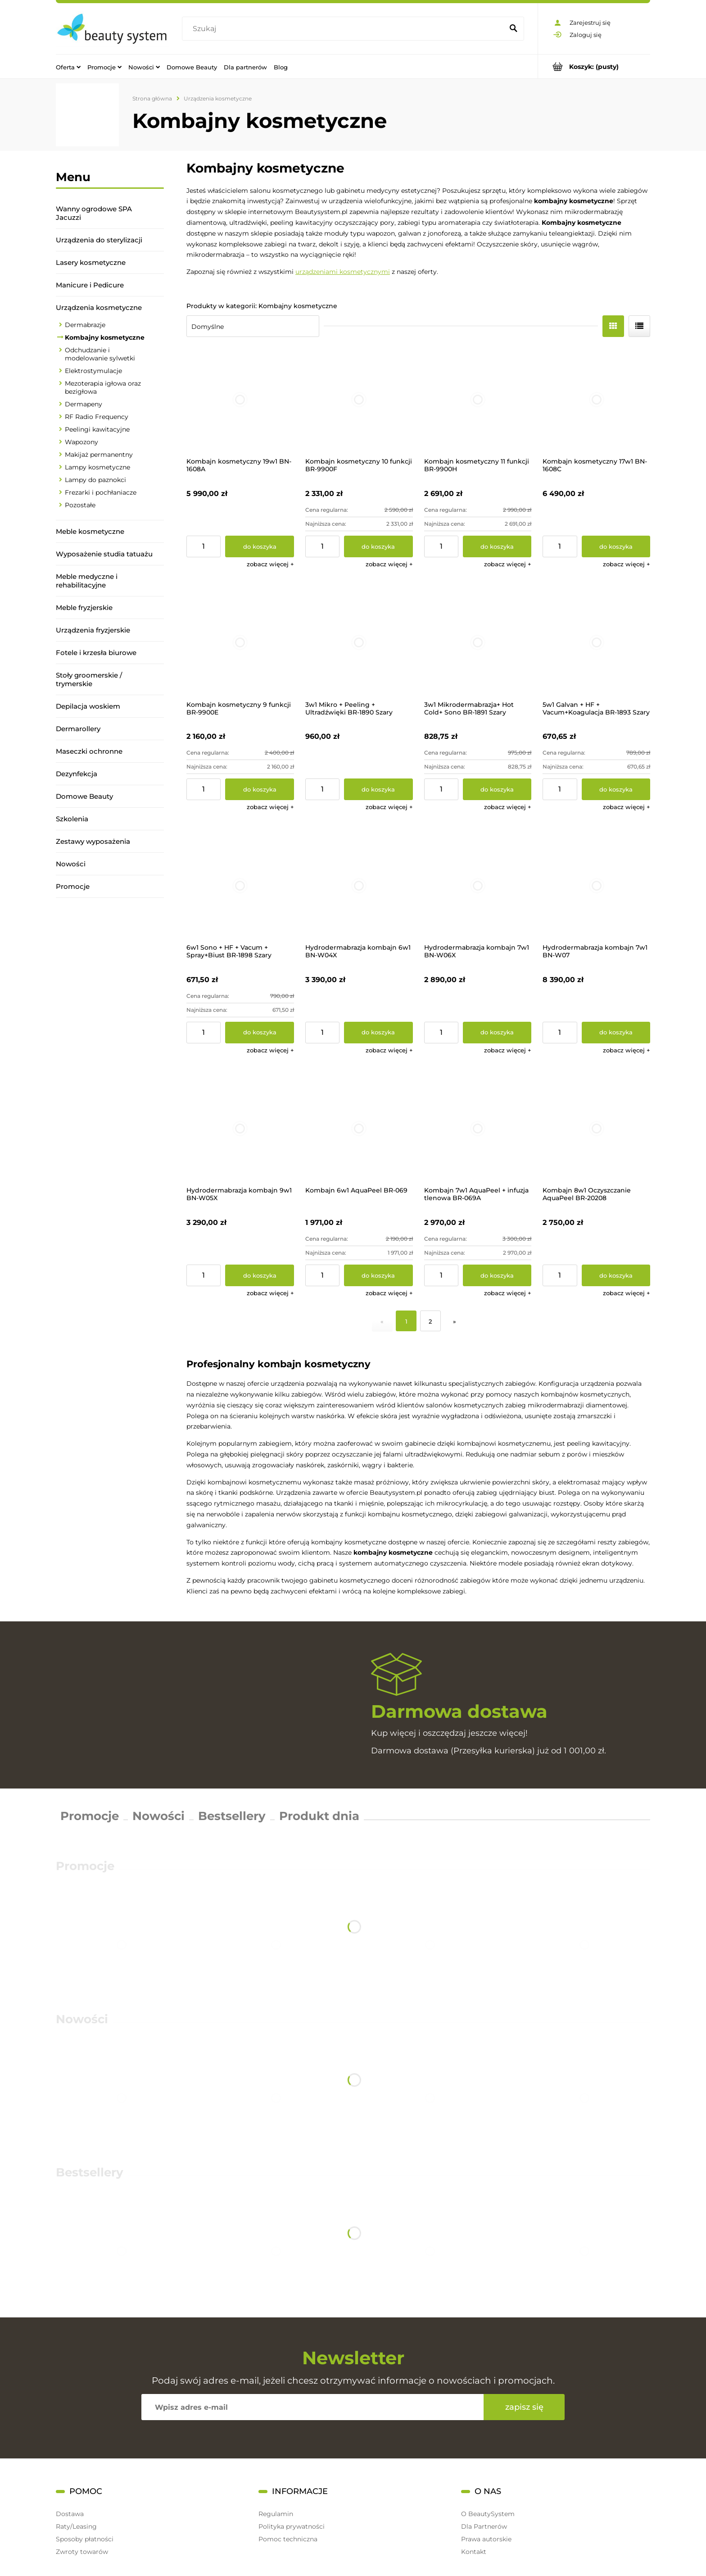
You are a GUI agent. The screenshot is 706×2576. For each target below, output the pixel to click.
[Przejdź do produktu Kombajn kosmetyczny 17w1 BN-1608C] (596, 400)
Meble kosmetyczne (90, 531)
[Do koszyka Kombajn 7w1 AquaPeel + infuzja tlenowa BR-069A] (497, 1275)
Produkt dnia (319, 1816)
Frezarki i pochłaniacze (100, 492)
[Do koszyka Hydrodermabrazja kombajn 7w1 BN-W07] (616, 1032)
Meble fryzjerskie (84, 607)
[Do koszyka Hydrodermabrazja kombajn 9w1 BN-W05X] (259, 1275)
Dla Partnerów (484, 2526)
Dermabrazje (85, 325)
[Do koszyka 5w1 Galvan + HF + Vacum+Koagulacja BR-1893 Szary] (616, 789)
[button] (270, 564)
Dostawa (70, 2514)
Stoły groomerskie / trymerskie (89, 679)
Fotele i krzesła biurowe (96, 652)
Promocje (73, 886)
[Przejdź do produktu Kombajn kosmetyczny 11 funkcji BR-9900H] (478, 400)
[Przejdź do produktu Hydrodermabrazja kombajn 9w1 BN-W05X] (240, 1129)
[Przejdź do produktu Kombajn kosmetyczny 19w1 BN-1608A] (240, 400)
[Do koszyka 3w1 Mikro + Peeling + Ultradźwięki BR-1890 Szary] (378, 789)
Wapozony (81, 442)
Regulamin (275, 2514)
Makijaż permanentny (99, 455)
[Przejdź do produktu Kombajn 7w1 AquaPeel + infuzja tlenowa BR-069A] (478, 1129)
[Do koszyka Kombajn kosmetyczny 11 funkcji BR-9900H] (497, 546)
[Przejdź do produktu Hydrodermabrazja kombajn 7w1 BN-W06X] (478, 885)
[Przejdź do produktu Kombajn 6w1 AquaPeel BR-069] (359, 1129)
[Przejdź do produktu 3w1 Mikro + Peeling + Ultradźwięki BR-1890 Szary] (359, 642)
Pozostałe (80, 505)
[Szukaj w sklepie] (344, 29)
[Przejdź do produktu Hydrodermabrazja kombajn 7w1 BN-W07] (596, 885)
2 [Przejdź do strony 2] (430, 1321)
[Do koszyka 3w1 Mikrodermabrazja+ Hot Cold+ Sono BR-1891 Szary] (497, 789)
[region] (110, 1024)
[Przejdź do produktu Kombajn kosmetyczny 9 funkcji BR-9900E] (240, 642)
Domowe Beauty (84, 796)
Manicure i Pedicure (90, 285)
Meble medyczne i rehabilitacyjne (87, 580)
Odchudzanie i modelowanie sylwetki (100, 354)
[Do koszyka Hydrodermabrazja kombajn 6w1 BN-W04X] (378, 1032)
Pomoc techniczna (287, 2539)
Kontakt (473, 2552)
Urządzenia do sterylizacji (99, 240)
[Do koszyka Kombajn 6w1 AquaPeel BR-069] (378, 1275)
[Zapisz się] (524, 2407)
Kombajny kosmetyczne (105, 337)
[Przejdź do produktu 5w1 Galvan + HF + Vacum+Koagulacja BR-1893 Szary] (596, 642)
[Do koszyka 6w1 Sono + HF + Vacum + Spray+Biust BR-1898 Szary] (259, 1032)
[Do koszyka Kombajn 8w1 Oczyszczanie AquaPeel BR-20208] (616, 1275)
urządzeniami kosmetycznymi (342, 272)
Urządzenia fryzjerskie (93, 630)
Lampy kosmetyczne (97, 467)
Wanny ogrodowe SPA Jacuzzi (94, 213)
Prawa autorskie (486, 2539)
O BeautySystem (488, 2514)
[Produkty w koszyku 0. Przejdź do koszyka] (594, 66)
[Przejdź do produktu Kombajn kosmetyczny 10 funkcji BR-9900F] (359, 400)
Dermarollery (78, 728)
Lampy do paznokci (95, 480)
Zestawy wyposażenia (93, 841)
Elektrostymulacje (93, 371)
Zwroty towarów (82, 2552)
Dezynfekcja (76, 773)
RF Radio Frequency (96, 417)
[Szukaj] (513, 28)
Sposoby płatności (84, 2539)
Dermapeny (83, 404)
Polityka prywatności (291, 2526)
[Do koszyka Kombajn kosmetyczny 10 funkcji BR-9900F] (378, 546)
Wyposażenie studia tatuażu (104, 554)
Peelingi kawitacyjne (97, 429)
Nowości (71, 864)
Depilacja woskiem (88, 706)
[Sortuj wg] (252, 326)
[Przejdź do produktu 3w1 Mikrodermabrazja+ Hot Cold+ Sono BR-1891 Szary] (478, 642)
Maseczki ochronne (89, 751)
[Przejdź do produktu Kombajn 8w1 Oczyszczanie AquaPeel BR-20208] (596, 1129)
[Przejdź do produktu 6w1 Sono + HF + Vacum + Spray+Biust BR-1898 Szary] (240, 885)
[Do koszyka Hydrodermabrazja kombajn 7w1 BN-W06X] (497, 1032)
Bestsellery (232, 1816)
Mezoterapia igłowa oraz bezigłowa (103, 387)
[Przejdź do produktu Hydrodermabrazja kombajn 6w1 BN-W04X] (359, 885)
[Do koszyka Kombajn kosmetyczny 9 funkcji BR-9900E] (259, 789)
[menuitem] (68, 66)
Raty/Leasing (76, 2526)
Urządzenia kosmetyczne (99, 307)
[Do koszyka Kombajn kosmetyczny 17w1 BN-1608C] (616, 546)
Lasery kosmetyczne (91, 262)
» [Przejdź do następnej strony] (454, 1321)
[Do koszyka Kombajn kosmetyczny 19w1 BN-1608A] (259, 546)
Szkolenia (72, 819)
